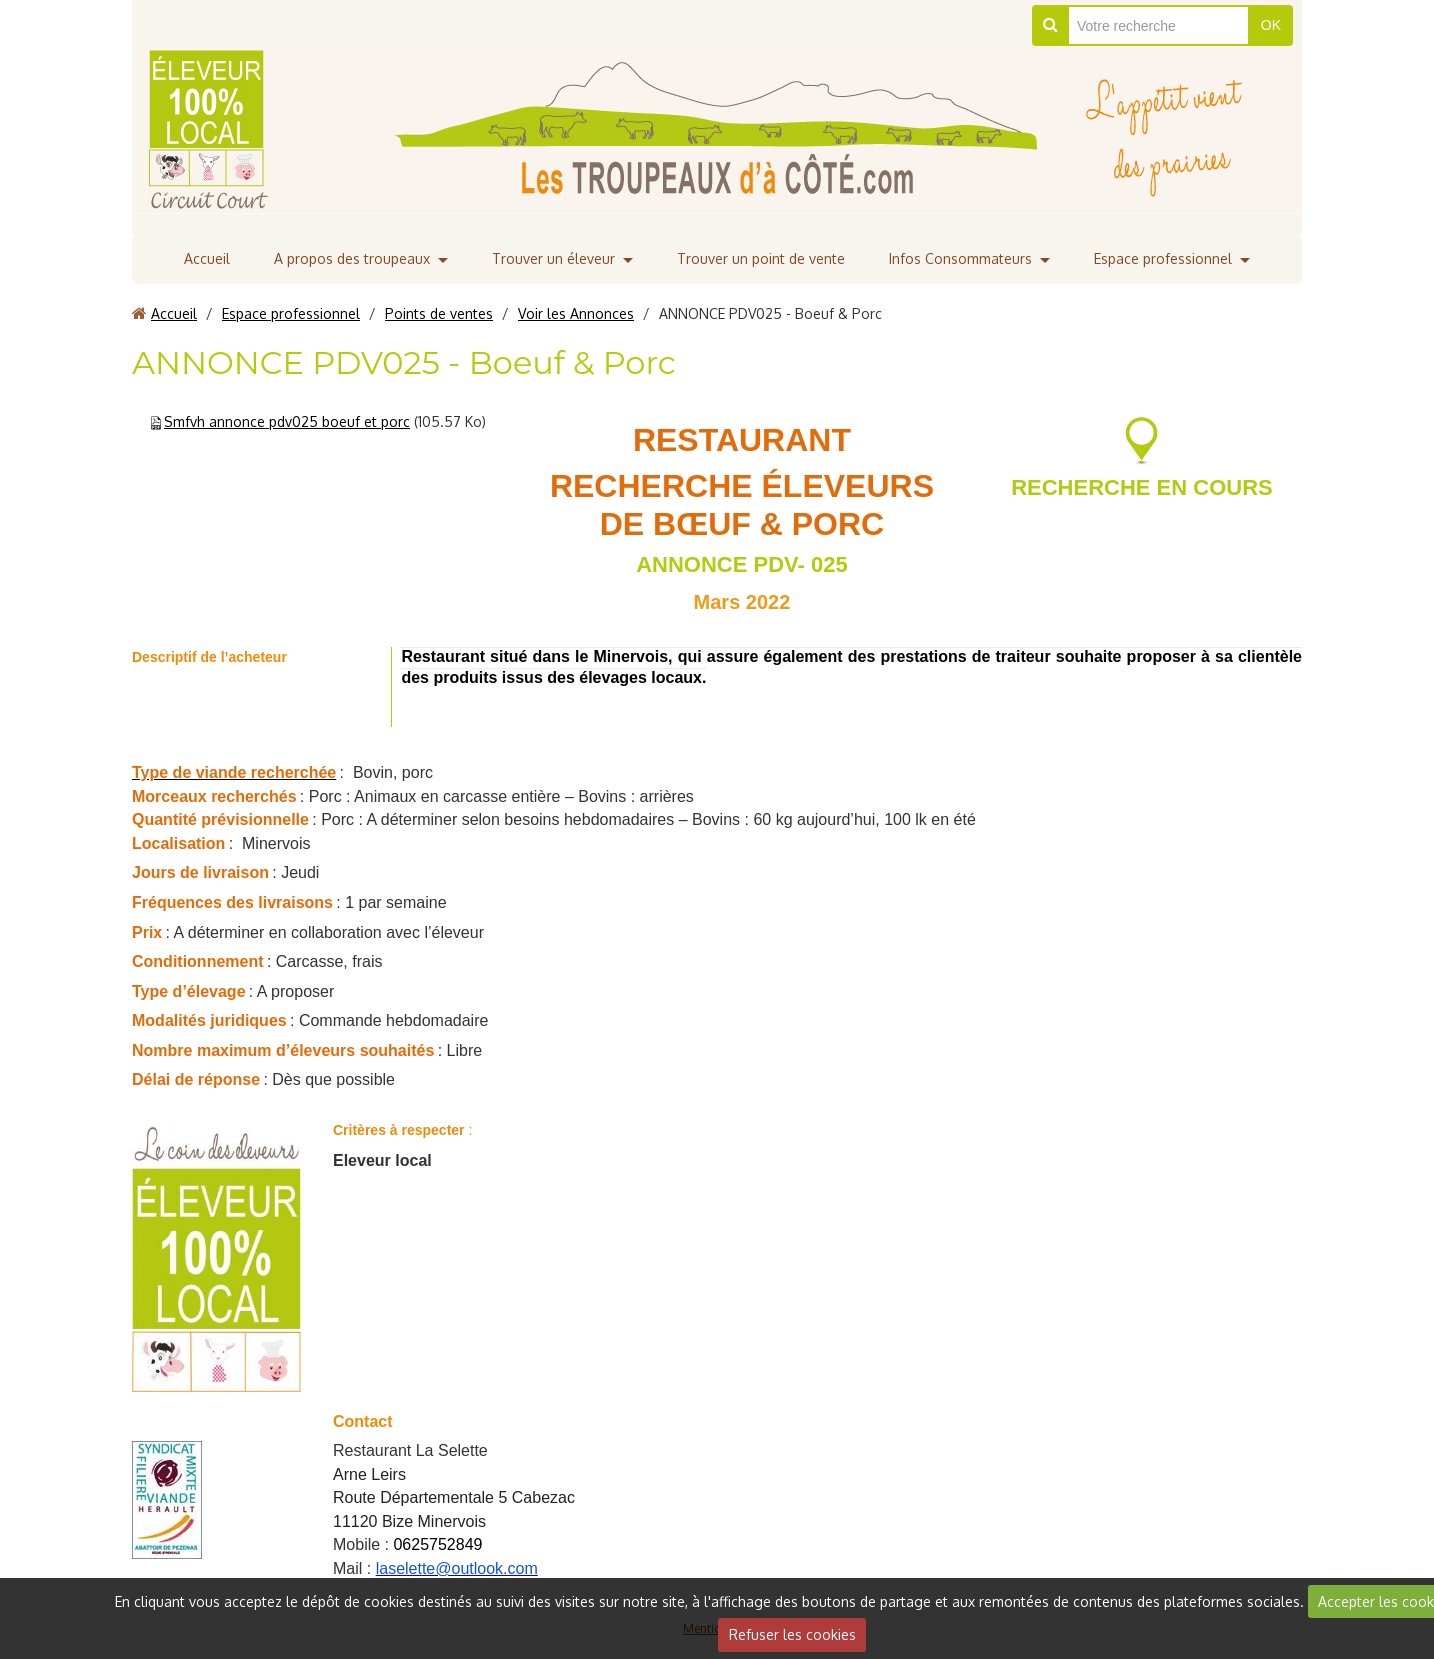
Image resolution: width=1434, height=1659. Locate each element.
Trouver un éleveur (553, 258)
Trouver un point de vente (761, 258)
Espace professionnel (1163, 258)
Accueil (207, 258)
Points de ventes (439, 313)
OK (1271, 25)
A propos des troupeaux (352, 258)
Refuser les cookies (792, 1634)
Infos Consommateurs (960, 258)
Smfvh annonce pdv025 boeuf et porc (287, 421)
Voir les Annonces (576, 313)
